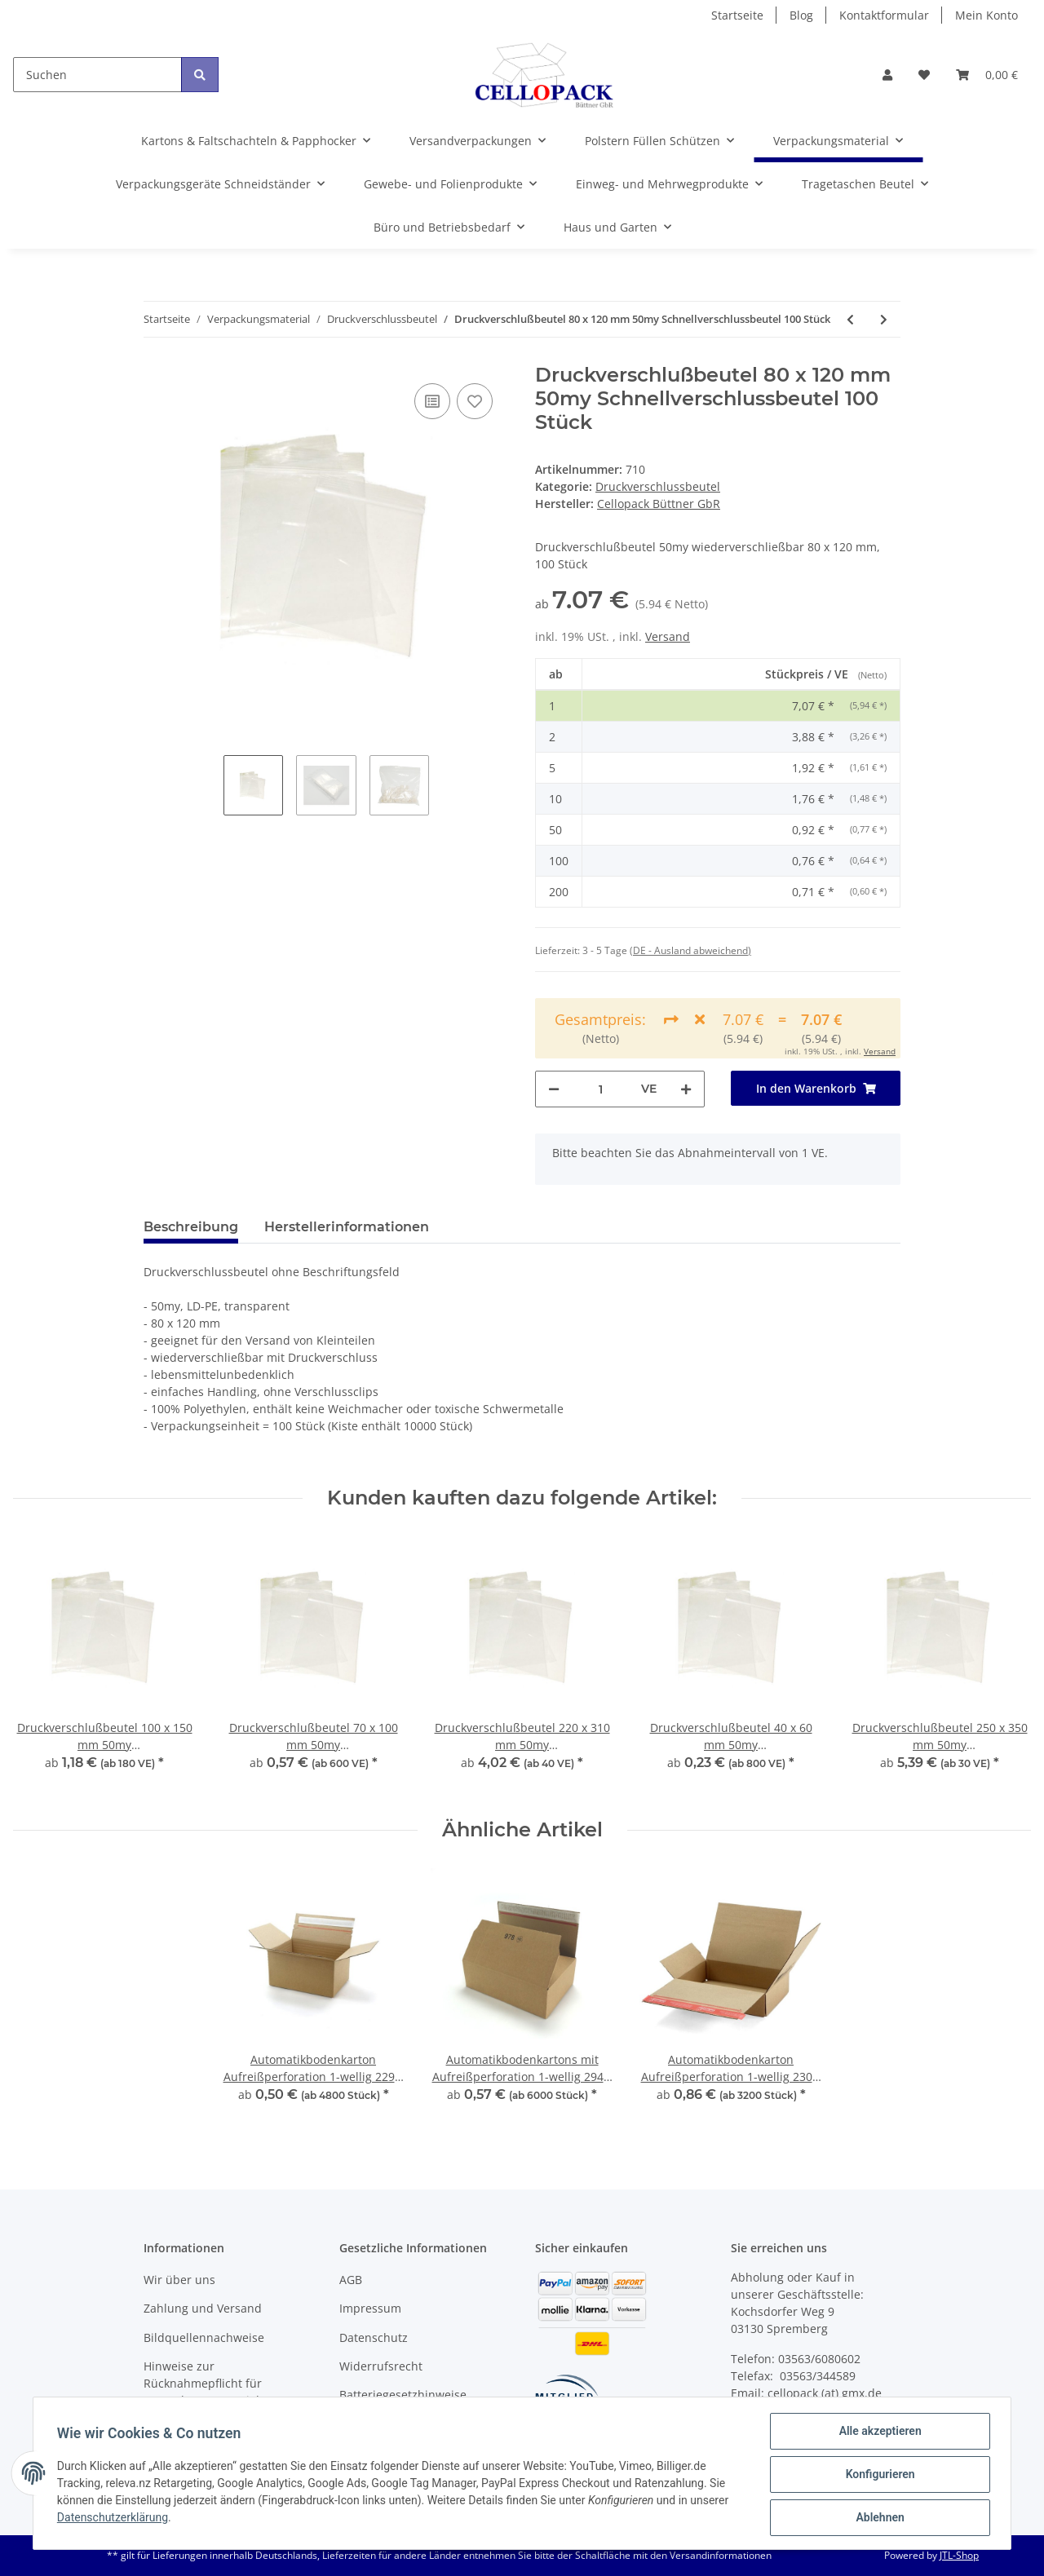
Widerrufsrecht (380, 2366)
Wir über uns (179, 2279)
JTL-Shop (959, 2555)
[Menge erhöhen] (686, 1089)
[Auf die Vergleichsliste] (432, 401)
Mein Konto (986, 15)
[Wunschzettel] (924, 74)
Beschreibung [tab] (191, 1227)
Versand (667, 636)
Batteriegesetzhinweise (403, 2394)
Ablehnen (877, 2518)
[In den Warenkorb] (815, 1088)
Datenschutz (373, 2337)
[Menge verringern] (554, 1089)
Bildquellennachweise (204, 2337)
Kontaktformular (884, 15)
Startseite (737, 15)
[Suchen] (97, 74)
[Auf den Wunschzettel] (475, 401)
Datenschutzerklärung (115, 2518)
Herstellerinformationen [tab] (346, 1227)
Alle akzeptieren (877, 2433)
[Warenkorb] (987, 74)
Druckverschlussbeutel (657, 486)
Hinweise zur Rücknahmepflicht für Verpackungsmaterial (203, 2383)
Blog (801, 15)
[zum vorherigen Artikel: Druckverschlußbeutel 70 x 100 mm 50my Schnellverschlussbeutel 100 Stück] (850, 319)
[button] (887, 74)
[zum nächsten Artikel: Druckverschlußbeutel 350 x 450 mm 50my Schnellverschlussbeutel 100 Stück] (883, 319)
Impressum (370, 2308)
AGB (350, 2279)
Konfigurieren (877, 2475)
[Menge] (600, 1089)
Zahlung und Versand (203, 2308)
